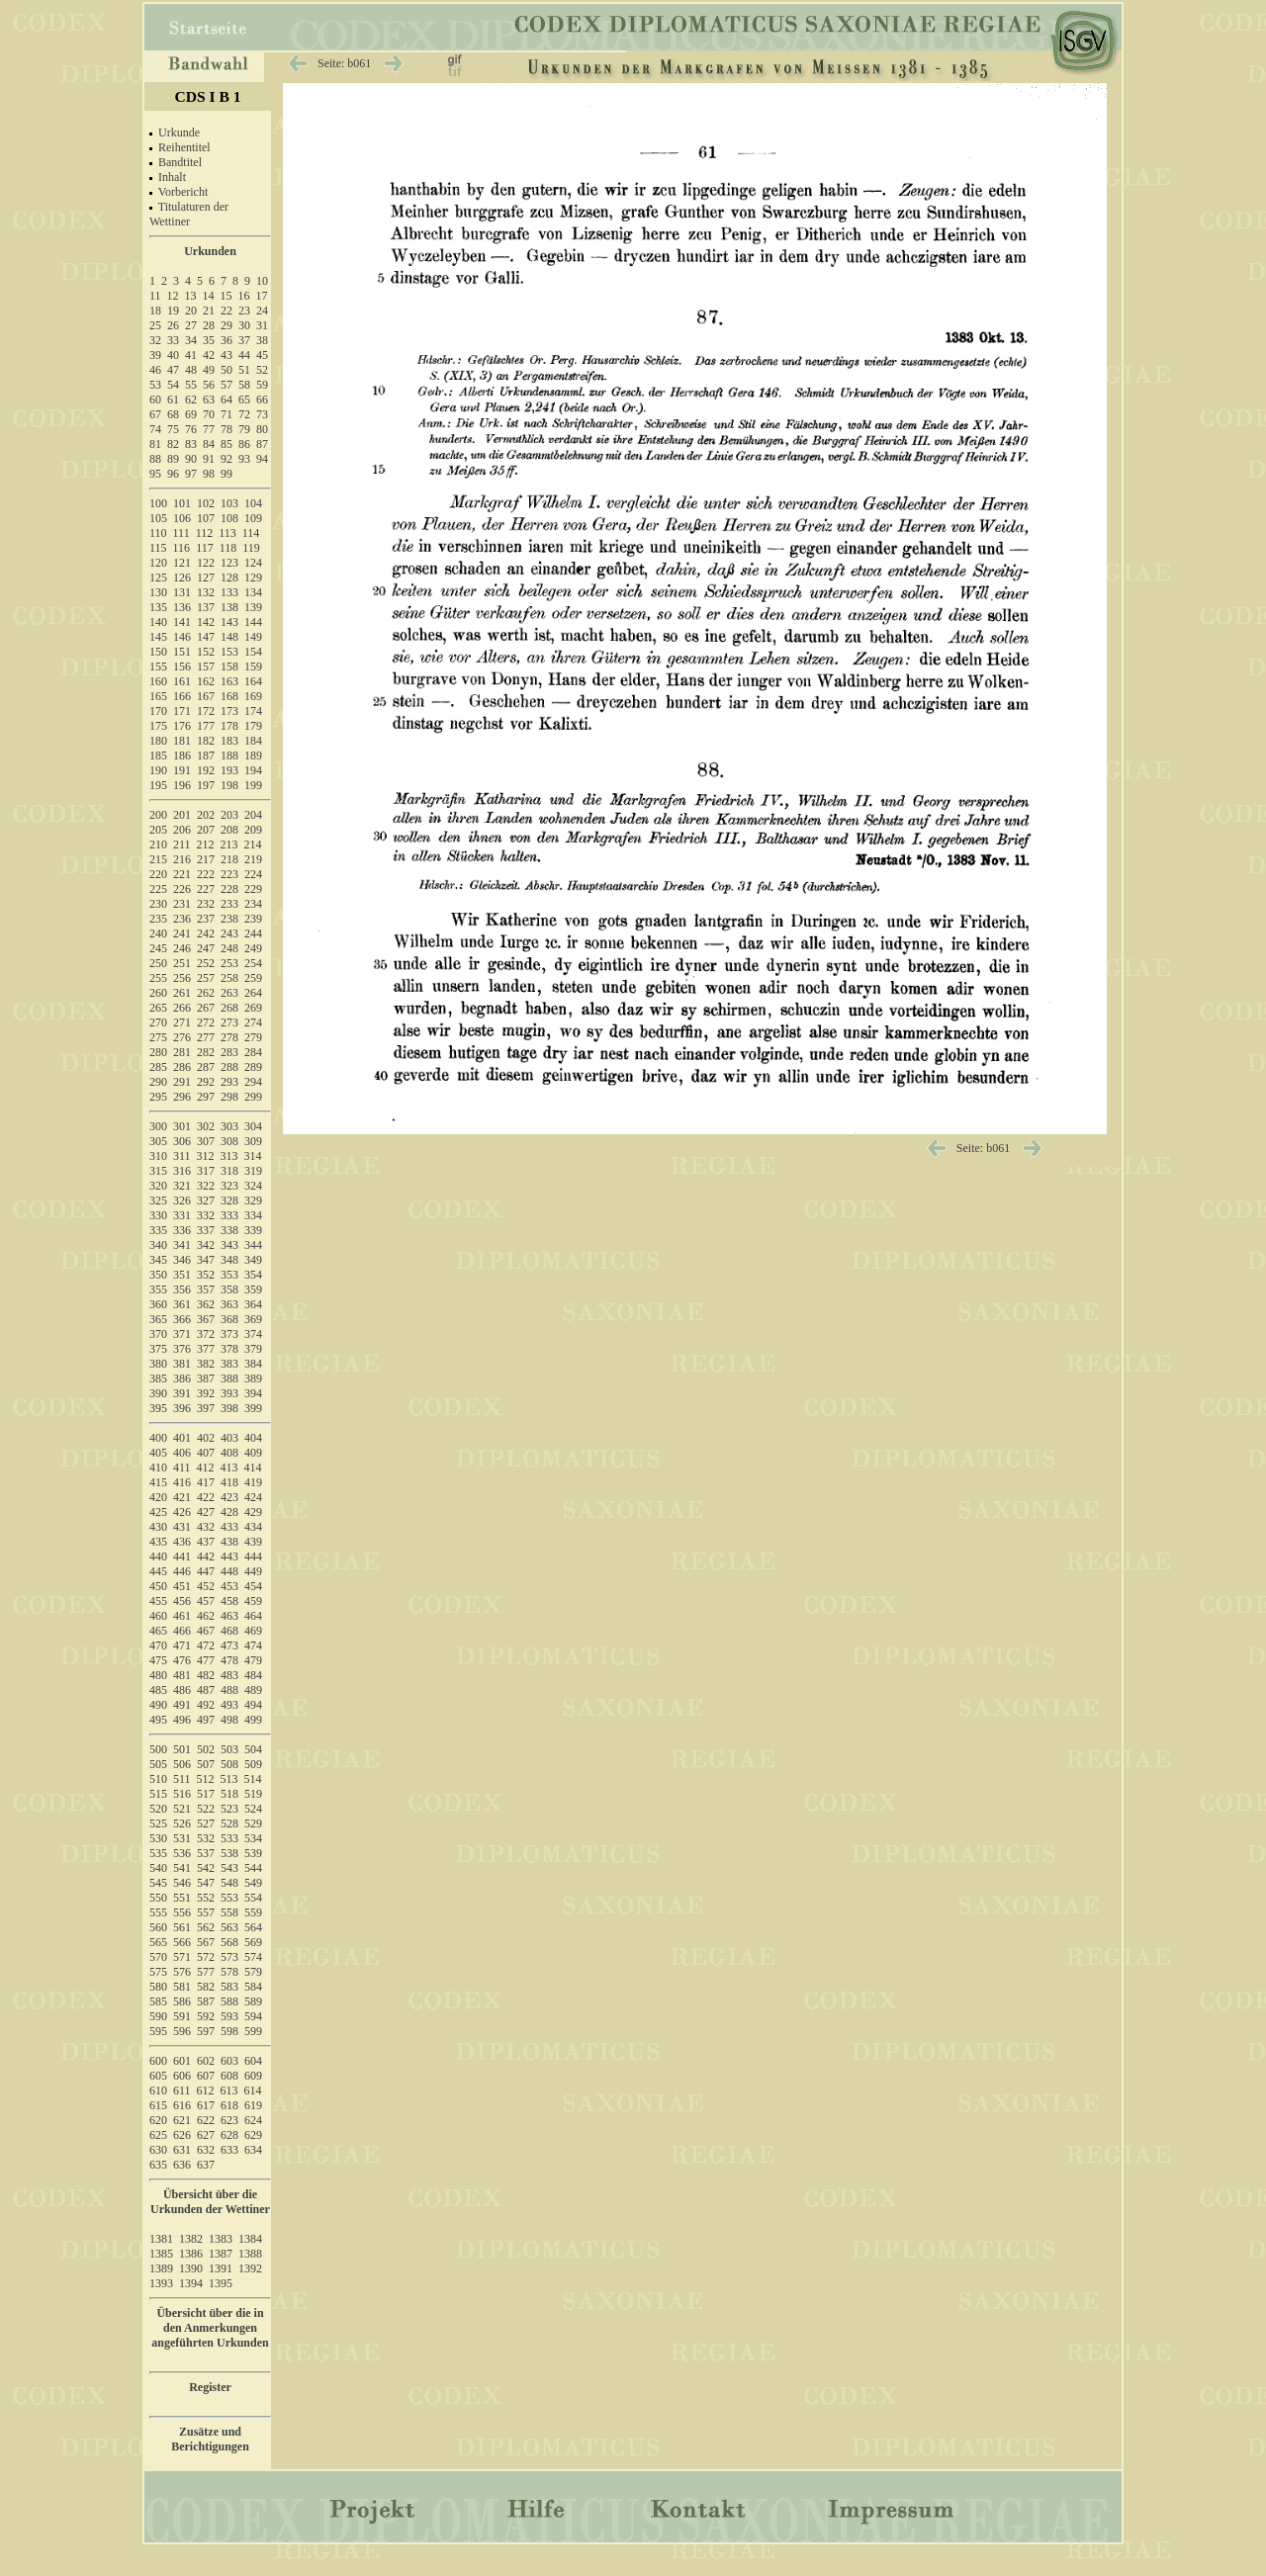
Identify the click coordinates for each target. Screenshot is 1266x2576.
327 (206, 1200)
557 (206, 1912)
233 (229, 904)
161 (182, 681)
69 (191, 414)
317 (206, 1171)
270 (158, 1022)
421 (182, 1497)
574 (253, 1957)
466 (182, 1631)
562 (206, 1927)
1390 (191, 2268)
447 (206, 1571)
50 (226, 370)
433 (229, 1527)
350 (158, 1275)
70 (209, 414)
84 (209, 444)
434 (253, 1527)
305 (158, 1141)
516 (182, 1794)
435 (158, 1542)
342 (206, 1245)
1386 (191, 2254)
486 (182, 1690)
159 (253, 666)
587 (206, 2001)
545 (158, 1883)
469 (253, 1631)
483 (229, 1675)
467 (206, 1631)
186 (182, 755)
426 (182, 1512)
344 (253, 1245)
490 (158, 1705)
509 (253, 1764)
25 (155, 325)
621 (182, 2120)
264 (253, 993)
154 (253, 652)
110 (158, 533)
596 (182, 2031)
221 (182, 874)
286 (182, 1067)
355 (158, 1289)
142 (206, 622)
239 (253, 919)
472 (206, 1645)
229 (253, 889)
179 (253, 726)
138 (229, 607)
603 (229, 2061)
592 (206, 2016)
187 (206, 755)
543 (229, 1868)
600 (158, 2061)
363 (229, 1304)
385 (158, 1378)
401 (182, 1438)
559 (253, 1912)
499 (253, 1720)
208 (229, 830)
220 (158, 874)
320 (158, 1186)
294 (253, 1082)
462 (206, 1616)
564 (253, 1927)
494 (253, 1705)
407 (206, 1453)
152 (206, 652)
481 (182, 1675)
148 (229, 637)
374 (253, 1334)
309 (253, 1141)
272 (206, 1022)
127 (206, 577)
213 (229, 844)
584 (253, 1987)
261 (182, 993)
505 (158, 1764)
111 (181, 533)
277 (206, 1037)
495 (158, 1720)
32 (155, 340)
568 (229, 1942)
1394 (191, 2283)
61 (173, 399)
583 (229, 1987)
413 (229, 1467)
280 (158, 1052)
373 (229, 1334)
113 (227, 533)
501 (182, 1749)
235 (158, 919)
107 (206, 518)
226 (182, 889)
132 (206, 592)
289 (253, 1067)
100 (158, 503)
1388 (250, 2254)
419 (253, 1482)
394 (253, 1393)
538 (229, 1853)
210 (158, 844)
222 (206, 874)
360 (158, 1304)
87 (262, 444)
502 (206, 1749)
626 (182, 2135)
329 (253, 1200)
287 (206, 1067)
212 (206, 844)
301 (182, 1126)
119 (251, 548)
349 (253, 1260)
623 (229, 2120)
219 (253, 859)
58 (244, 385)
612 (206, 2090)
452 (206, 1586)
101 (182, 503)
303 (229, 1126)
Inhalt (172, 177)
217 (206, 859)
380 (158, 1364)
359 (253, 1289)
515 (158, 1794)
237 (206, 919)
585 (158, 2001)
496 (182, 1720)
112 (205, 533)
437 (206, 1542)
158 (229, 666)
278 (229, 1037)
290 (158, 1082)
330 (158, 1215)
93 (244, 459)
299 (253, 1097)
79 (244, 429)
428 (229, 1512)
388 (229, 1378)
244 (253, 933)
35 (209, 340)
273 (229, 1022)
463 (229, 1616)
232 (206, 904)
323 (229, 1186)
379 (253, 1349)
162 (206, 681)
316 (182, 1171)
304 (253, 1126)
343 (229, 1245)
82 (173, 444)
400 (158, 1438)
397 (206, 1408)
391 (182, 1393)
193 (229, 770)
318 (229, 1171)
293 (229, 1082)
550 (158, 1898)
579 (253, 1972)
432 (206, 1527)
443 (229, 1556)
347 (206, 1260)
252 (206, 963)
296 (182, 1097)
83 (191, 444)
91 (209, 459)
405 (158, 1453)
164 (253, 681)
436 (182, 1542)
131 (182, 592)
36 (226, 340)
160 (158, 681)
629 (253, 2135)
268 (229, 1008)
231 (182, 904)
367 (206, 1319)
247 (206, 948)
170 (158, 711)
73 (262, 414)
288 (229, 1067)
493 (229, 1705)
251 (182, 963)
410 (158, 1467)
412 (206, 1467)
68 (173, 414)
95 (155, 474)
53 (155, 385)
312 (206, 1156)
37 (244, 340)
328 (229, 1200)
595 (158, 2031)
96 (173, 474)
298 (229, 1097)
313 (229, 1156)
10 (262, 281)
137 (206, 607)
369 (253, 1319)
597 (206, 2031)
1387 (220, 2254)
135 (158, 607)
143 (229, 622)
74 (155, 429)
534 (253, 1838)
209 (253, 830)
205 (158, 830)
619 (253, 2105)
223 (229, 874)
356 (182, 1289)
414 (253, 1467)
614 (253, 2090)
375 (158, 1349)
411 (182, 1467)
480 (158, 1675)
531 (182, 1838)
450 (158, 1586)
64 (226, 399)
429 (253, 1512)
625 (158, 2135)
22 (226, 310)
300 (158, 1126)
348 (229, 1260)
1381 (161, 2239)
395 (158, 1408)
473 (229, 1645)
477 (206, 1660)
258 (229, 978)
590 (158, 2016)
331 (182, 1215)
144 (253, 622)
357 (206, 1289)
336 (182, 1230)
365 (158, 1319)
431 (182, 1527)
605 (158, 2076)
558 (229, 1912)
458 (229, 1601)
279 (253, 1037)
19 (173, 310)
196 (182, 785)
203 (229, 815)
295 (158, 1097)
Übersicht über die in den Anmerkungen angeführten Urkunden (209, 2328)
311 (182, 1156)
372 (206, 1334)
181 (182, 741)
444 (253, 1556)
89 (173, 459)
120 (158, 563)
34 (191, 340)
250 (158, 963)
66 (262, 399)
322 (206, 1186)
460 (158, 1616)
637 (206, 2165)
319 (253, 1171)
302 (206, 1126)
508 (229, 1764)
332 (206, 1215)
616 (182, 2105)
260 (158, 993)
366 (182, 1319)
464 (253, 1616)
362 (206, 1304)
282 (206, 1052)
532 (206, 1838)
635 (158, 2165)
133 (229, 592)
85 (226, 444)
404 (253, 1438)
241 (182, 933)
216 (182, 859)
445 (158, 1571)
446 (182, 1571)
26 (173, 325)
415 (158, 1482)
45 (262, 355)
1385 (161, 2254)
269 (253, 1008)
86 (244, 444)
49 (209, 370)
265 (158, 1008)
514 (253, 1779)
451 (182, 1586)
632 (206, 2150)
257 (206, 978)
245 (158, 948)
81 (155, 444)
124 (253, 563)
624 (253, 2120)
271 (182, 1022)
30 (244, 325)
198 (229, 785)
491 (182, 1705)
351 (182, 1275)
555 (158, 1912)
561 (182, 1927)
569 (253, 1942)
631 (182, 2150)
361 (182, 1304)
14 (209, 296)
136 (182, 607)
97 (191, 474)
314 (253, 1156)
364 (253, 1304)
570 (158, 1957)
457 (206, 1601)
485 (158, 1690)
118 (228, 548)
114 (251, 533)
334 (253, 1215)
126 (182, 577)
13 (191, 296)
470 (158, 1645)
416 (182, 1482)
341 (182, 1245)
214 (253, 844)
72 (244, 414)
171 (182, 711)
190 (158, 770)
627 (206, 2135)
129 (253, 577)
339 (253, 1230)
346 (182, 1260)
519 (253, 1794)
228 (229, 889)
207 (206, 830)
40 (173, 355)
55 (191, 385)
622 (206, 2120)
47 (173, 370)
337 (206, 1230)
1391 (220, 2268)
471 (182, 1645)
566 (182, 1942)
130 (158, 592)
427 (206, 1512)
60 (155, 399)
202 (206, 815)
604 (253, 2061)
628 (229, 2135)
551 (182, 1898)
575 (158, 1972)
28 (209, 325)
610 (158, 2090)
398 (229, 1408)
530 (158, 1838)
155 (158, 666)
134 (253, 592)
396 (182, 1408)
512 (206, 1779)
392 (206, 1393)
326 (182, 1200)
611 (182, 2090)
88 (155, 459)
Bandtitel (180, 162)
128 (229, 577)
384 (253, 1364)
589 (253, 2001)
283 (229, 1052)
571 (182, 1957)
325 (158, 1200)
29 (226, 325)
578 (229, 1972)
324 (253, 1186)
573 (229, 1957)
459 (253, 1601)
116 (182, 548)
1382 (191, 2239)
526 (182, 1823)
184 (253, 741)
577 (206, 1972)
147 (206, 637)
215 (158, 859)
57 (226, 385)
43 (226, 355)
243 (229, 933)
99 (226, 474)
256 (182, 978)
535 (158, 1853)
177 (206, 726)
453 (229, 1586)
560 (158, 1927)
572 (206, 1957)
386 (182, 1378)
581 (182, 1987)
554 (253, 1898)
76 (191, 429)
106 (182, 518)
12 (173, 296)
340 (158, 1245)
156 (182, 666)
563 (229, 1927)
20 (191, 310)
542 (206, 1868)
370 (158, 1334)
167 (206, 696)
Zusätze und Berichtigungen (210, 2439)
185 (158, 755)
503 (229, 1749)
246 (182, 948)
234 (253, 904)
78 (226, 429)
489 (253, 1690)
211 (182, 844)
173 (229, 711)
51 (244, 370)
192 (206, 770)
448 (229, 1571)
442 (206, 1556)
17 (262, 296)
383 (229, 1364)
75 (173, 429)
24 (262, 310)
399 (253, 1408)
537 (206, 1853)
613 (229, 2090)
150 (158, 652)
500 (158, 1749)
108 (229, 518)
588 (229, 2001)
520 (158, 1809)
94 (262, 459)
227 (206, 889)
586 (182, 2001)
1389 (161, 2268)
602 (206, 2061)
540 (158, 1868)
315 (158, 1171)
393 (229, 1393)
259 (253, 978)
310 (158, 1156)
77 (209, 429)
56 (209, 385)
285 (158, 1067)
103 (229, 503)
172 (206, 711)
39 (155, 355)
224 (253, 874)
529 (253, 1823)
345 (158, 1260)
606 (182, 2076)
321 (182, 1186)
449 (253, 1571)
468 (229, 1631)
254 (253, 963)
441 (182, 1556)
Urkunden (210, 251)
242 (206, 933)
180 (158, 741)
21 (209, 310)
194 (253, 770)
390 (158, 1393)
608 (229, 2076)
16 (244, 296)
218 (229, 859)
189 (253, 755)
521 (182, 1809)
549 (253, 1883)
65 (244, 399)
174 (253, 711)
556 (182, 1912)
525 (158, 1823)
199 (253, 785)
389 (253, 1378)
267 (206, 1008)
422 (206, 1497)
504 (253, 1749)
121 (182, 563)
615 (158, 2105)
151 (182, 652)
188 (229, 755)
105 (158, 518)
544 (253, 1868)
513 (229, 1779)
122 (206, 563)
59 (262, 385)
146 (182, 637)
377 (206, 1349)
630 (158, 2150)
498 (229, 1720)
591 (182, 2016)
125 (158, 577)
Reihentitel (184, 147)
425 (158, 1512)
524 (253, 1809)
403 (229, 1438)
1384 (250, 2239)
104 (253, 503)
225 (158, 889)
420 (158, 1497)
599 (253, 2031)
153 (229, 652)
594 (253, 2016)
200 (158, 815)
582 (206, 1987)
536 (182, 1853)
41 (191, 355)
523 (229, 1809)
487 (206, 1690)
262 (206, 993)
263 (229, 993)
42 (209, 355)
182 (206, 741)
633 (229, 2150)
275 (158, 1037)
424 (253, 1497)
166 (182, 696)
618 (229, 2105)
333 (229, 1215)
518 (229, 1794)
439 (253, 1542)
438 (229, 1542)
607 (206, 2076)
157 (206, 666)
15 (226, 296)
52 (262, 370)
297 (206, 1097)
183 (229, 741)
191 (182, 770)
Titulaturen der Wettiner (188, 214)
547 (206, 1883)
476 (182, 1660)
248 (229, 948)
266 (182, 1008)
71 (226, 414)
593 (229, 2016)
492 (206, 1705)
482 (206, 1675)
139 (253, 607)
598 (229, 2031)
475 (158, 1660)
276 (182, 1037)
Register (210, 2387)
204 (253, 815)
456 (182, 1601)
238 (229, 919)
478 (229, 1660)
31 (262, 325)
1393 (161, 2283)
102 (206, 503)
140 (158, 622)
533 (229, 1838)
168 (229, 696)
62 (191, 399)
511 (182, 1779)
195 (158, 785)
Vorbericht (183, 192)
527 (206, 1823)
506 (182, 1764)
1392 (250, 2268)
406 (182, 1453)
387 (206, 1378)
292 (206, 1082)
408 (229, 1453)
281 (182, 1052)
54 (173, 385)
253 (229, 963)
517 (206, 1794)
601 (182, 2061)
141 (182, 622)
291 (182, 1082)
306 (182, 1141)
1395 (220, 2283)
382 (206, 1364)
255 (158, 978)
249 (253, 948)
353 (229, 1275)
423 (229, 1497)
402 (206, 1438)
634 (253, 2150)
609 (253, 2076)
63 (209, 399)
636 (182, 2165)
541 (182, 1868)
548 (229, 1883)
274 (253, 1022)
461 (182, 1616)
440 (158, 1556)
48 (191, 370)
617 (206, 2105)
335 (158, 1230)
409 (253, 1453)
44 (244, 355)
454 (253, 1586)
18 (155, 310)
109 (253, 518)
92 (226, 459)
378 (229, 1349)
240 (158, 933)
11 (155, 296)
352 (206, 1275)
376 (182, 1349)
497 (206, 1720)
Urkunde (179, 132)
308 (229, 1141)
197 (206, 785)
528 (229, 1823)
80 (262, 429)
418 (229, 1482)
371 (182, 1334)
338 (229, 1230)
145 (158, 637)
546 (182, 1883)
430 (158, 1527)
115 (158, 548)
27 (191, 325)
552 (206, 1898)
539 (253, 1853)
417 (206, 1482)
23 (244, 310)
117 (205, 548)
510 (158, 1779)
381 (182, 1364)
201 (182, 815)
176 (182, 726)
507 (206, 1764)
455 (158, 1601)
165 (158, 696)
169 (253, 696)
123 (229, 563)
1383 (220, 2239)
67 (155, 414)
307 (206, 1141)
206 (182, 830)
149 (253, 637)
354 (253, 1275)
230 (158, 904)
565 (158, 1942)
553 (229, 1898)
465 (158, 1631)
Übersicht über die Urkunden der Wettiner (210, 2201)
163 (229, 681)
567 (206, 1942)
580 (158, 1987)
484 (253, 1675)
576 (182, 1972)
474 (253, 1645)
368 (229, 1319)
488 (229, 1690)
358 (229, 1289)
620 (158, 2120)
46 (155, 370)
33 (173, 340)
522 (206, 1809)
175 (158, 726)
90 (191, 459)
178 (229, 726)
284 (253, 1052)
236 (182, 919)
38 (262, 340)
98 (209, 474)
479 (253, 1660)
